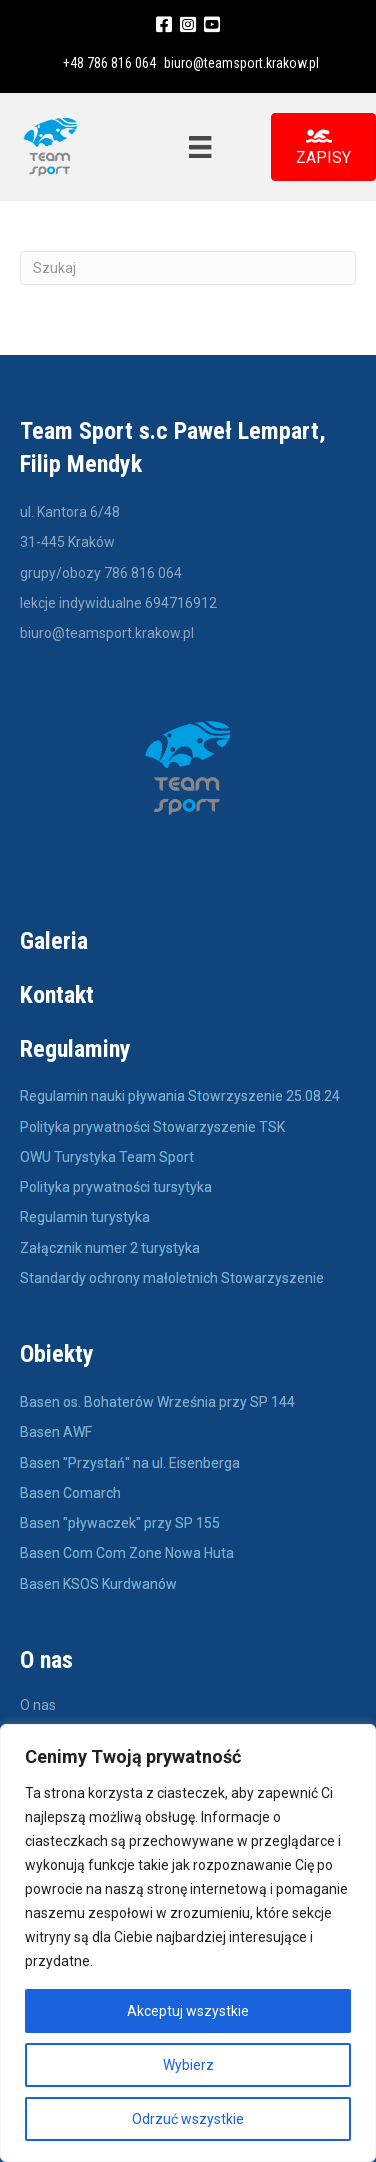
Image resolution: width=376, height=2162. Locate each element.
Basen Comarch (70, 1493)
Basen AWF (57, 1432)
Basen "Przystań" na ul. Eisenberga (130, 1463)
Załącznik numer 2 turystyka (110, 1248)
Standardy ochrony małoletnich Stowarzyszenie (172, 1278)
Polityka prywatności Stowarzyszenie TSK (152, 1127)
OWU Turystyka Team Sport (107, 1157)
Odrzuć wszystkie (188, 2119)
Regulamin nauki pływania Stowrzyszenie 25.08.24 (180, 1096)
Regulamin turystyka (85, 1217)
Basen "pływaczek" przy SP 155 (120, 1523)
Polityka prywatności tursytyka (116, 1187)
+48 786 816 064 (109, 63)
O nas (38, 1705)
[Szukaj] (188, 268)
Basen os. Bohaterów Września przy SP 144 (157, 1402)
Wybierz (188, 2065)
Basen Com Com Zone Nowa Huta (127, 1553)
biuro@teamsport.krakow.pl (241, 63)
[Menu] (200, 147)
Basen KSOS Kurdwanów (98, 1584)
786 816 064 (143, 573)
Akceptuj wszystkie (188, 2011)
